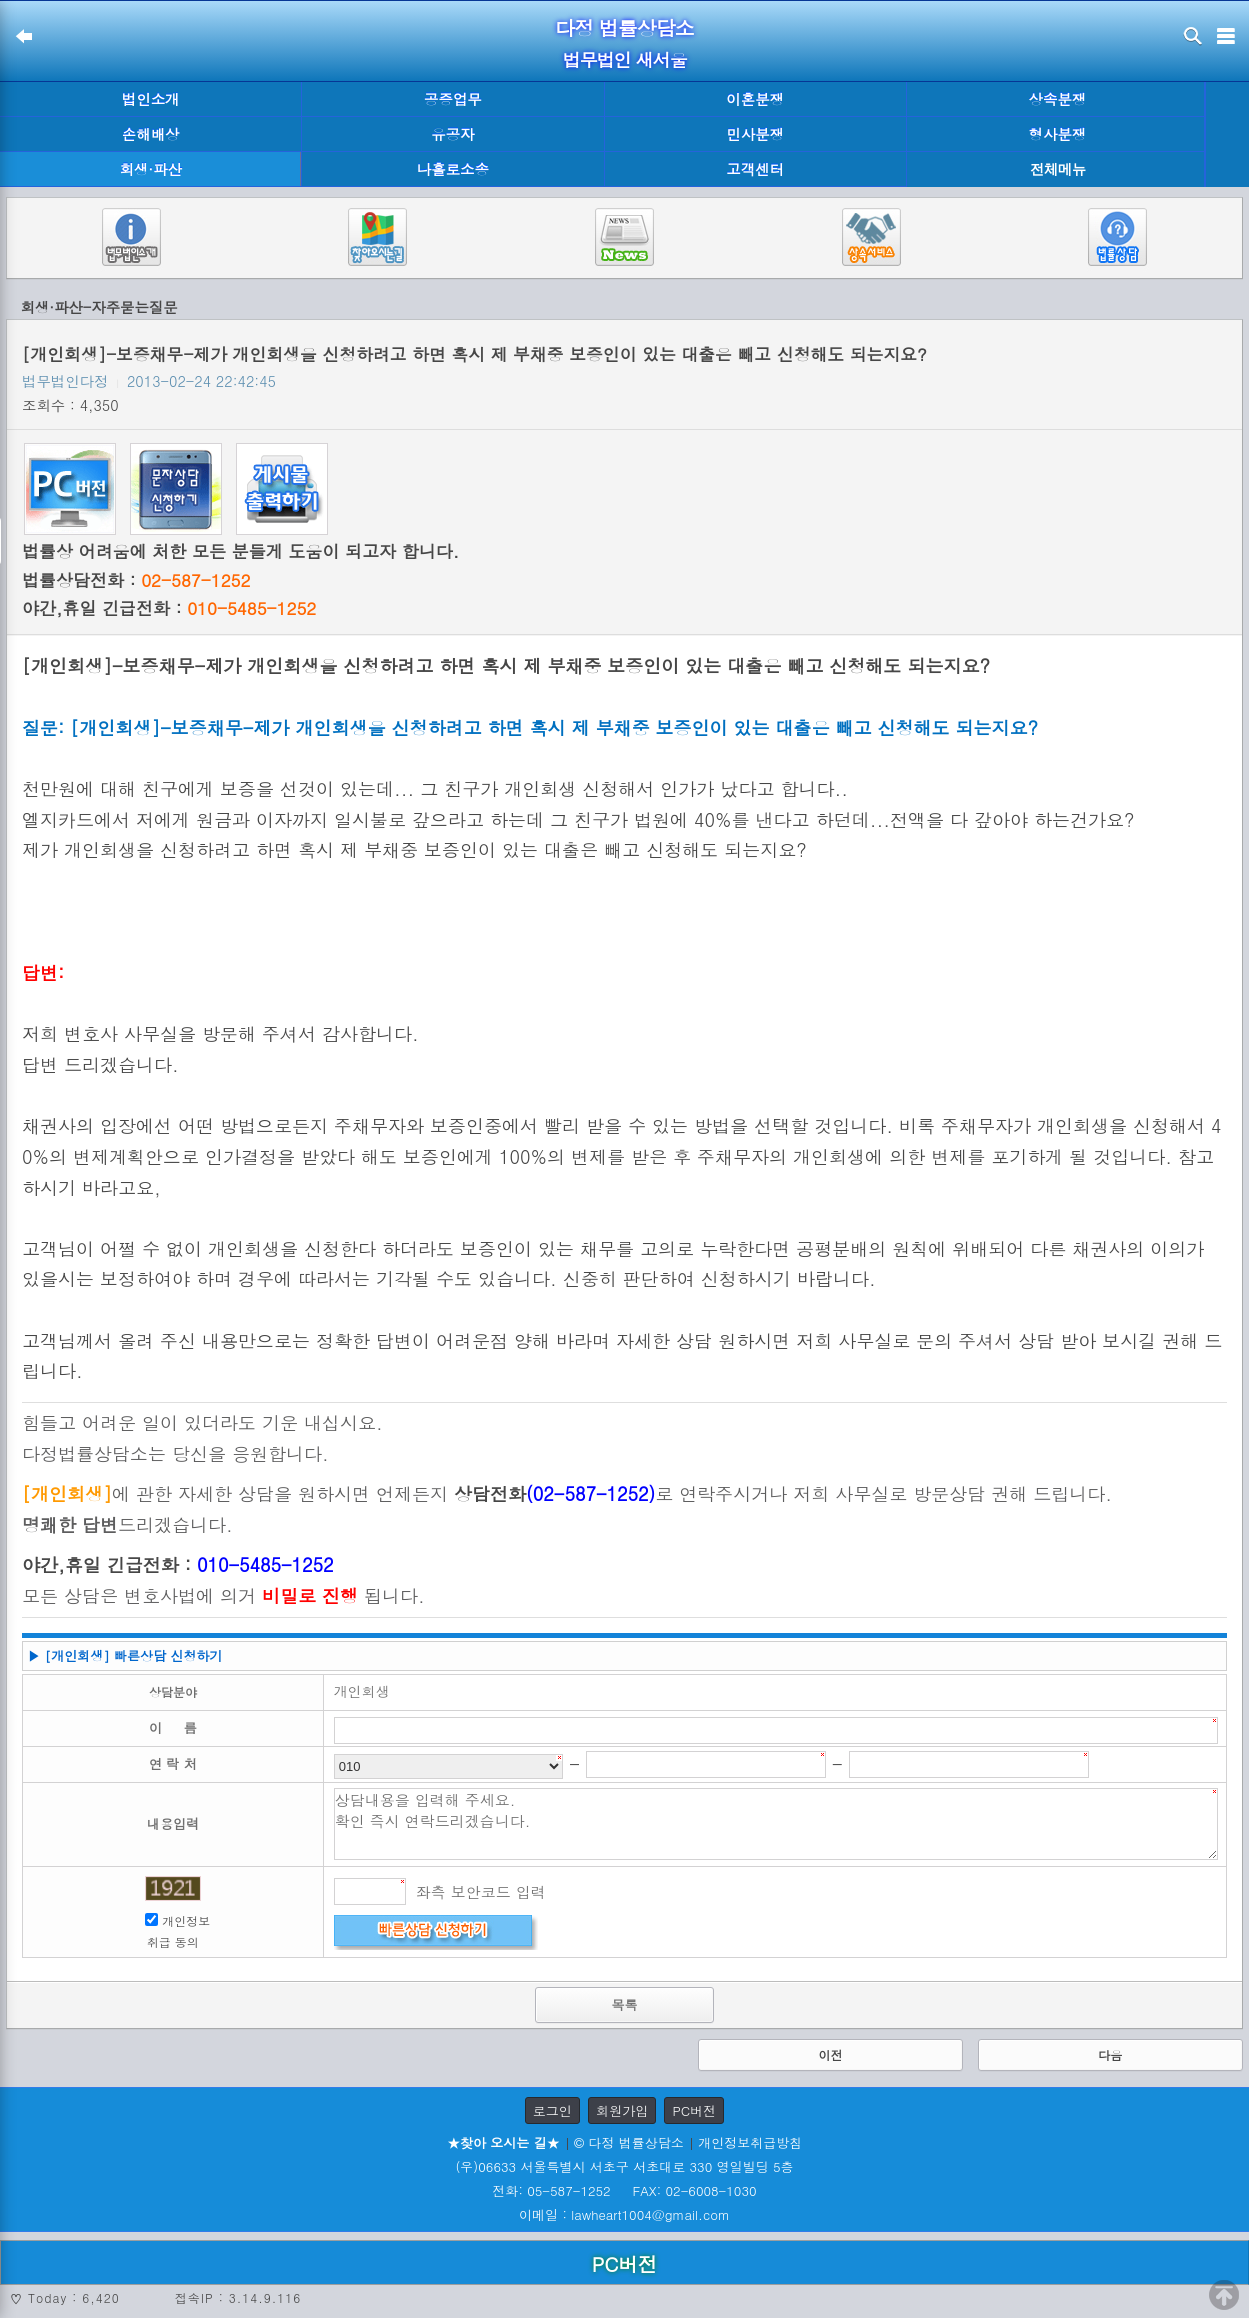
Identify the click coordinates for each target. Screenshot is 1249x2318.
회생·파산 (150, 169)
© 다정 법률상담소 (629, 2142)
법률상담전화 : (136, 580)
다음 (1110, 2054)
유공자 (452, 134)
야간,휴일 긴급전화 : (169, 608)
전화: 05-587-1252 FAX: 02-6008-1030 (624, 2190)
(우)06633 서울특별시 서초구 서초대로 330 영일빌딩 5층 (624, 2166)
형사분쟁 (1058, 134)
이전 (830, 2054)
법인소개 (151, 99)
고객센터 (755, 169)
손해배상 (151, 134)
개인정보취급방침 (750, 2142)
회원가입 (622, 2110)
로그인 (552, 2110)
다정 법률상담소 (624, 27)
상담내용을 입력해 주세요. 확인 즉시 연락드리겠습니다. (776, 1824)
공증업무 (453, 99)
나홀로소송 (453, 169)
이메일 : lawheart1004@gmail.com (624, 2214)
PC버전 (694, 2110)
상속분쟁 (1058, 99)
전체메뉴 (1058, 169)
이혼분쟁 (755, 99)
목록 (624, 2004)
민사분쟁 (755, 134)
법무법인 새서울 (624, 59)
